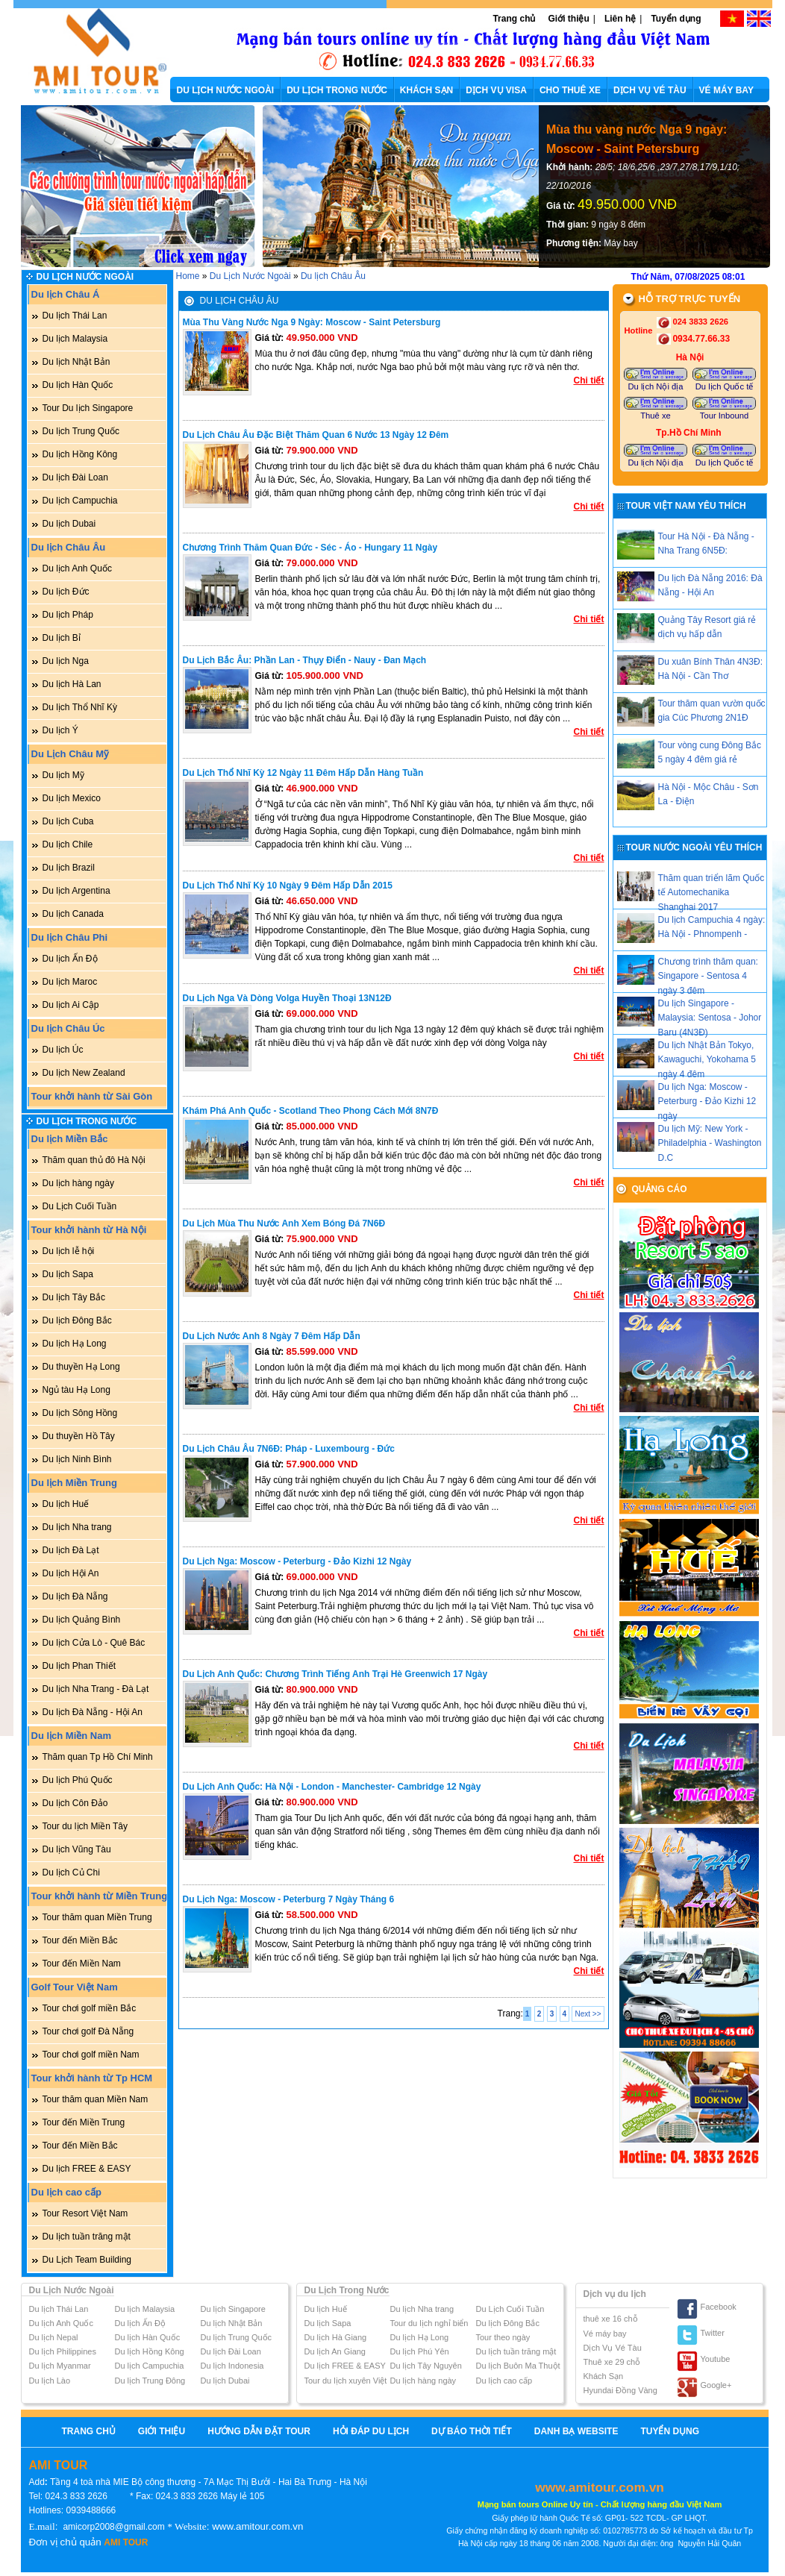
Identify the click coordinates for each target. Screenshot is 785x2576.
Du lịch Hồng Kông (80, 454)
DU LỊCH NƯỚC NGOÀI (226, 90)
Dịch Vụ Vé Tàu (613, 2347)
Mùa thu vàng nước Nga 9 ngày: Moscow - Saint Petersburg (636, 139)
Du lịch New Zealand (84, 1073)
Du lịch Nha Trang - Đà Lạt (96, 1689)
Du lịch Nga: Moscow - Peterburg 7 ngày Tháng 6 (289, 1899)
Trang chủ (513, 18)
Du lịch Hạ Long (75, 1343)
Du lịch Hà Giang (335, 2337)
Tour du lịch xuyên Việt (345, 2380)
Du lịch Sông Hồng (80, 1413)
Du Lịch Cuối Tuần (80, 1206)
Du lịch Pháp (68, 614)
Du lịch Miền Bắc (69, 1138)
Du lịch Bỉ (62, 638)
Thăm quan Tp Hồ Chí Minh (98, 1757)
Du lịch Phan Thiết (79, 1666)
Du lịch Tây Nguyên (426, 2365)
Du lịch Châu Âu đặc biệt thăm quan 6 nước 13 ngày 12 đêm (316, 435)
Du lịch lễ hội (69, 1251)
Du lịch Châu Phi (69, 937)
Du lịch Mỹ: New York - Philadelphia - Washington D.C (710, 1143)
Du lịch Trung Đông (150, 2380)
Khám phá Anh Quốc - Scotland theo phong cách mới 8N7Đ (311, 1111)
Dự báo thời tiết (471, 2431)
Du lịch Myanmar (60, 2365)
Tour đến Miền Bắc (80, 1940)
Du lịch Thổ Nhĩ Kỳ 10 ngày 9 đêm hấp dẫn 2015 (287, 885)
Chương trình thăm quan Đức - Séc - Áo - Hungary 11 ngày (310, 547)
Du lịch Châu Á (65, 294)
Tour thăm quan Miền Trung (97, 1917)
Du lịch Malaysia (75, 338)
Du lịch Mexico (72, 798)
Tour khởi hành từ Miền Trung (99, 1896)
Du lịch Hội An (71, 1573)
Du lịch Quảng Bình (82, 1619)
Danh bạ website (576, 2431)
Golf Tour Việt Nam (74, 1987)
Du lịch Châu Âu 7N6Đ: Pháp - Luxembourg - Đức (289, 1449)
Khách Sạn (604, 2376)
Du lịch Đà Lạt (71, 1550)
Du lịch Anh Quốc (77, 568)
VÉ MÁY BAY (726, 90)
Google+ (716, 2385)
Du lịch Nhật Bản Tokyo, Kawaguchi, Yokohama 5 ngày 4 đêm (707, 1059)
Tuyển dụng (676, 18)
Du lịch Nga (66, 661)
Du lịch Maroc (70, 982)
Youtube (716, 2358)
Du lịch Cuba (68, 821)
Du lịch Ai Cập (71, 1005)
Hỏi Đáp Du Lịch (371, 2431)
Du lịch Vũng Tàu (77, 1849)
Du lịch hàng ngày (78, 1183)
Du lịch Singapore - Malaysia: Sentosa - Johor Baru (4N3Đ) (710, 1017)
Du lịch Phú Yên (419, 2351)
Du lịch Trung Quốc (81, 431)
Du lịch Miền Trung (74, 1482)
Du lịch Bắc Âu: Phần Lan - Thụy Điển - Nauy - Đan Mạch (305, 660)
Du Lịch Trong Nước (87, 1121)
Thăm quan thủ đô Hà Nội (94, 1160)
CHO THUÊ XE (570, 90)
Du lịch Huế (66, 1504)
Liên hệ (620, 18)
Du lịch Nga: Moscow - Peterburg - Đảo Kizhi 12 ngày (297, 1561)
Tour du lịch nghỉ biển (429, 2323)
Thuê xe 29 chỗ (612, 2361)
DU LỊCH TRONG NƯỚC (337, 90)
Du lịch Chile (68, 844)
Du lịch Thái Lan (75, 315)
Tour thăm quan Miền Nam (95, 2099)
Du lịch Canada (73, 914)
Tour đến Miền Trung (84, 2122)
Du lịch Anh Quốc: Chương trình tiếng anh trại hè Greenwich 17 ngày (335, 1674)
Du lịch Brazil (69, 867)
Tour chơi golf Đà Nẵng (88, 2031)
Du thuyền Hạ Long (81, 1366)
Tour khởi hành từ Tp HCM (92, 2078)
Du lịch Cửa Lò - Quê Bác (94, 1643)
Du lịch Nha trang (77, 1527)
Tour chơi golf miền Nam (91, 2054)
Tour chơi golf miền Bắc (90, 2008)
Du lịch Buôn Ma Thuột (518, 2365)
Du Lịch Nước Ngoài (85, 277)
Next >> (588, 2014)
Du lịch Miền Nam (71, 1735)
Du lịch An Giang (335, 2351)
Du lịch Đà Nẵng (75, 1596)
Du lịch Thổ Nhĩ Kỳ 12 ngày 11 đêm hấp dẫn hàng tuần (303, 773)
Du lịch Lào (50, 2380)
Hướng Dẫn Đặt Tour (258, 2431)
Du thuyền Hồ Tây (79, 1436)
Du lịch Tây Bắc (74, 1297)
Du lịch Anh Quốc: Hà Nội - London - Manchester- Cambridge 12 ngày (332, 1786)
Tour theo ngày (503, 2337)
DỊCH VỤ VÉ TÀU (650, 90)
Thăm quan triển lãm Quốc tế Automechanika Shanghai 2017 (711, 892)
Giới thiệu (568, 18)
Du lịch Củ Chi (71, 1872)
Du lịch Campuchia (80, 500)
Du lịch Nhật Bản (76, 362)
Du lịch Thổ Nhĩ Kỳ (80, 707)
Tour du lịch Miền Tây (85, 1826)
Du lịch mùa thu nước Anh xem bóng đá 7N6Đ (284, 1223)
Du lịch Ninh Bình (77, 1459)
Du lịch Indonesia (232, 2365)
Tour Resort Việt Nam (85, 2213)
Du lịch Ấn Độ (70, 958)
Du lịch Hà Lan (72, 684)
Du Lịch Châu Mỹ (70, 753)
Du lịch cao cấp (66, 2192)
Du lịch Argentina (76, 891)
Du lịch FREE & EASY (87, 2168)
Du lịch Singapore (233, 2308)
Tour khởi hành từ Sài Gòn (92, 1096)
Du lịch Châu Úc (68, 1028)
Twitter (713, 2332)
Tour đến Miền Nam (82, 1963)
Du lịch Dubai (69, 523)
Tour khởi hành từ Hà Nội (89, 1229)
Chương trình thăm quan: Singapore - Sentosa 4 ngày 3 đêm (708, 975)
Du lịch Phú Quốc (78, 1780)
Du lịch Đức (66, 591)
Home (188, 276)
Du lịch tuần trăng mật (87, 2236)
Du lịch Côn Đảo (75, 1803)
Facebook (718, 2306)
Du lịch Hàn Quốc (78, 385)
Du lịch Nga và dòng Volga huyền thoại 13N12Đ (287, 998)
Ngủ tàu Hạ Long (76, 1390)
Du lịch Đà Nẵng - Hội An (93, 1712)
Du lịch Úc (63, 1049)
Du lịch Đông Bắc (77, 1320)
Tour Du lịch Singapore (88, 408)
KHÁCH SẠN (426, 90)
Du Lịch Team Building (87, 2259)
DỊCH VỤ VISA (496, 90)
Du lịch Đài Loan (75, 477)
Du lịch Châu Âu (68, 547)
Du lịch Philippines (62, 2351)
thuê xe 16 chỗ (611, 2318)
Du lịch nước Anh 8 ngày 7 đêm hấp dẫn (271, 1336)
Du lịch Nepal (53, 2337)
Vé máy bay (605, 2333)
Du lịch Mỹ (63, 775)
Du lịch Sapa (68, 1274)
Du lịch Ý (60, 730)
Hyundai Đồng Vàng (620, 2390)
